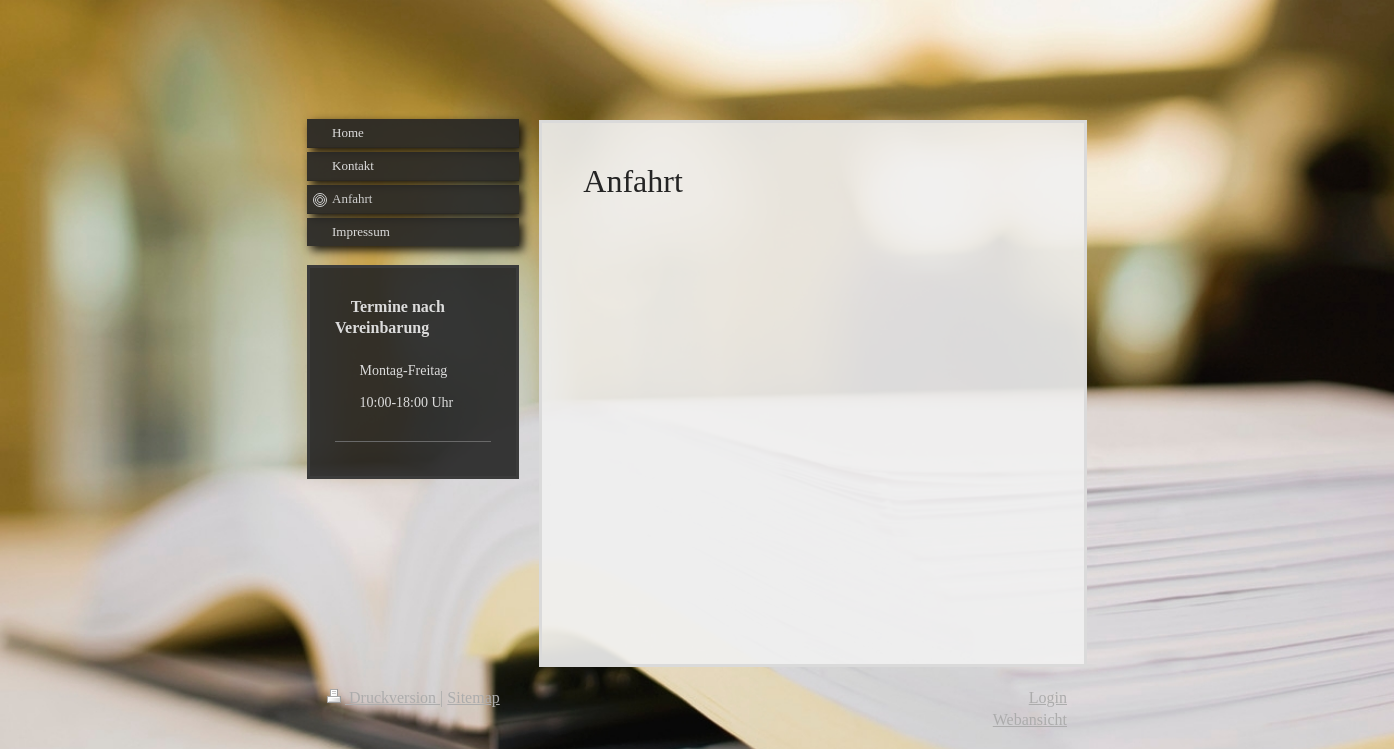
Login (1048, 697)
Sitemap (473, 697)
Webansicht (1030, 719)
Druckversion (383, 697)
